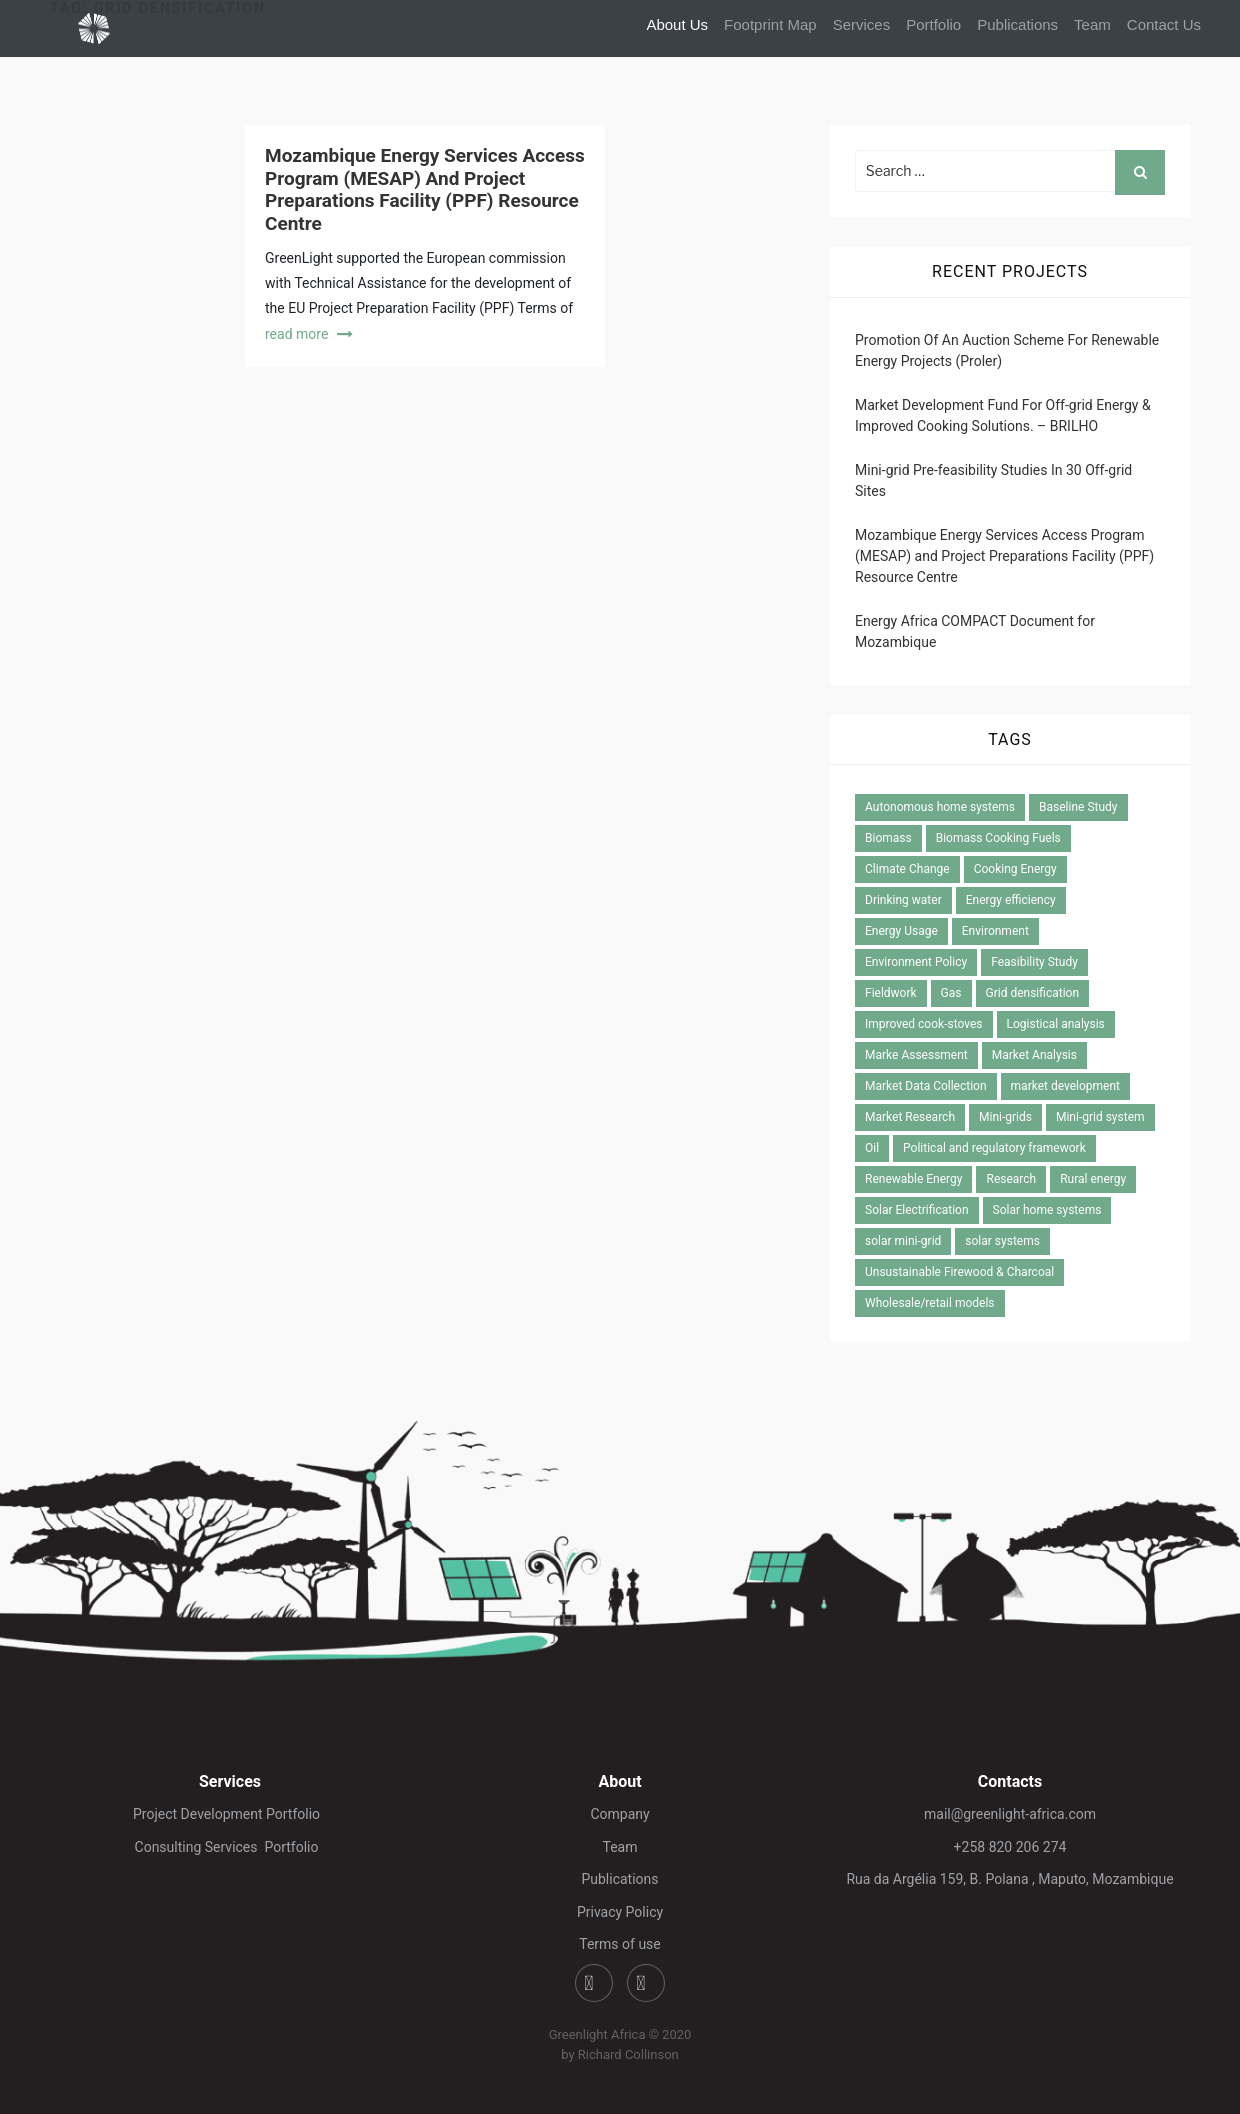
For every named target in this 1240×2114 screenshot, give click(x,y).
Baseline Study (1078, 807)
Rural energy (1093, 1179)
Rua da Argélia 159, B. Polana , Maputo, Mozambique (1009, 1879)
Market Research (910, 1117)
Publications (1017, 24)
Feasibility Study (1034, 962)
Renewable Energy (913, 1179)
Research (1011, 1179)
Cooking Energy (1015, 869)
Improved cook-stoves (924, 1024)
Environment (995, 931)
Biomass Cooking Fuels (998, 838)
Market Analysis (1034, 1055)
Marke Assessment (916, 1055)
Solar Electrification (917, 1210)
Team (1092, 24)
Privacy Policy (620, 1912)
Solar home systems (1047, 1210)
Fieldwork (891, 993)
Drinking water (903, 900)
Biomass (888, 838)
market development (1065, 1086)
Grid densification (1033, 993)
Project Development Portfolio (230, 1814)
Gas (951, 993)
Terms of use (620, 1944)
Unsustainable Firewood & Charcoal (959, 1272)
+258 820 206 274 (1010, 1847)
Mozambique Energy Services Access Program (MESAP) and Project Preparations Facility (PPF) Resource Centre (425, 189)
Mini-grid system (1100, 1117)
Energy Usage (901, 931)
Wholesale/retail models (930, 1303)
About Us (677, 24)
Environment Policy (916, 962)
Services (862, 24)
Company (619, 1814)
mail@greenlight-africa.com (1010, 1814)
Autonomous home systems (940, 807)
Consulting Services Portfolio (230, 1847)
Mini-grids (1005, 1117)
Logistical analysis (1056, 1024)
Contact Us (1164, 24)
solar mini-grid (903, 1241)
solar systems (1002, 1241)
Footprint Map (770, 24)
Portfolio (933, 24)
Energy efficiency (1011, 900)
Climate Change (907, 869)
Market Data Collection (926, 1086)
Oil (872, 1148)
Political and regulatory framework (994, 1148)
